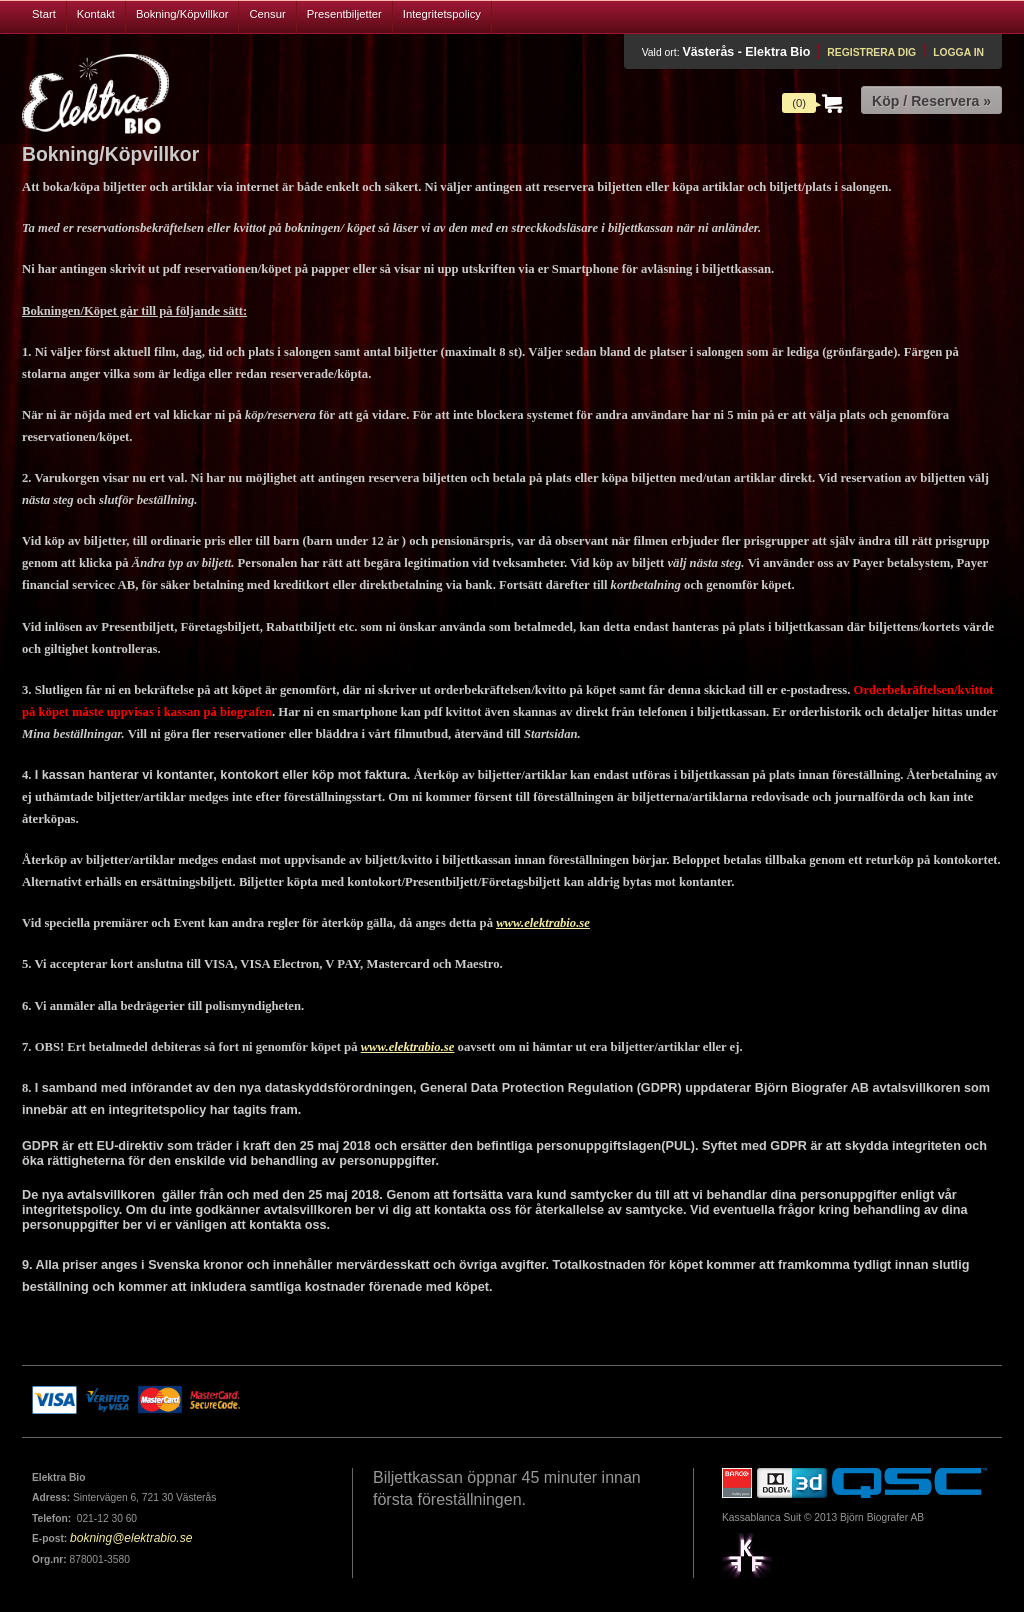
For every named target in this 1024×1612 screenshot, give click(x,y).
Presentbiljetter (344, 14)
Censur (267, 14)
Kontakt (96, 14)
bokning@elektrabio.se (131, 1538)
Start (44, 14)
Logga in (958, 52)
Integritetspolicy (442, 14)
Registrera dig (871, 52)
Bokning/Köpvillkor (182, 14)
